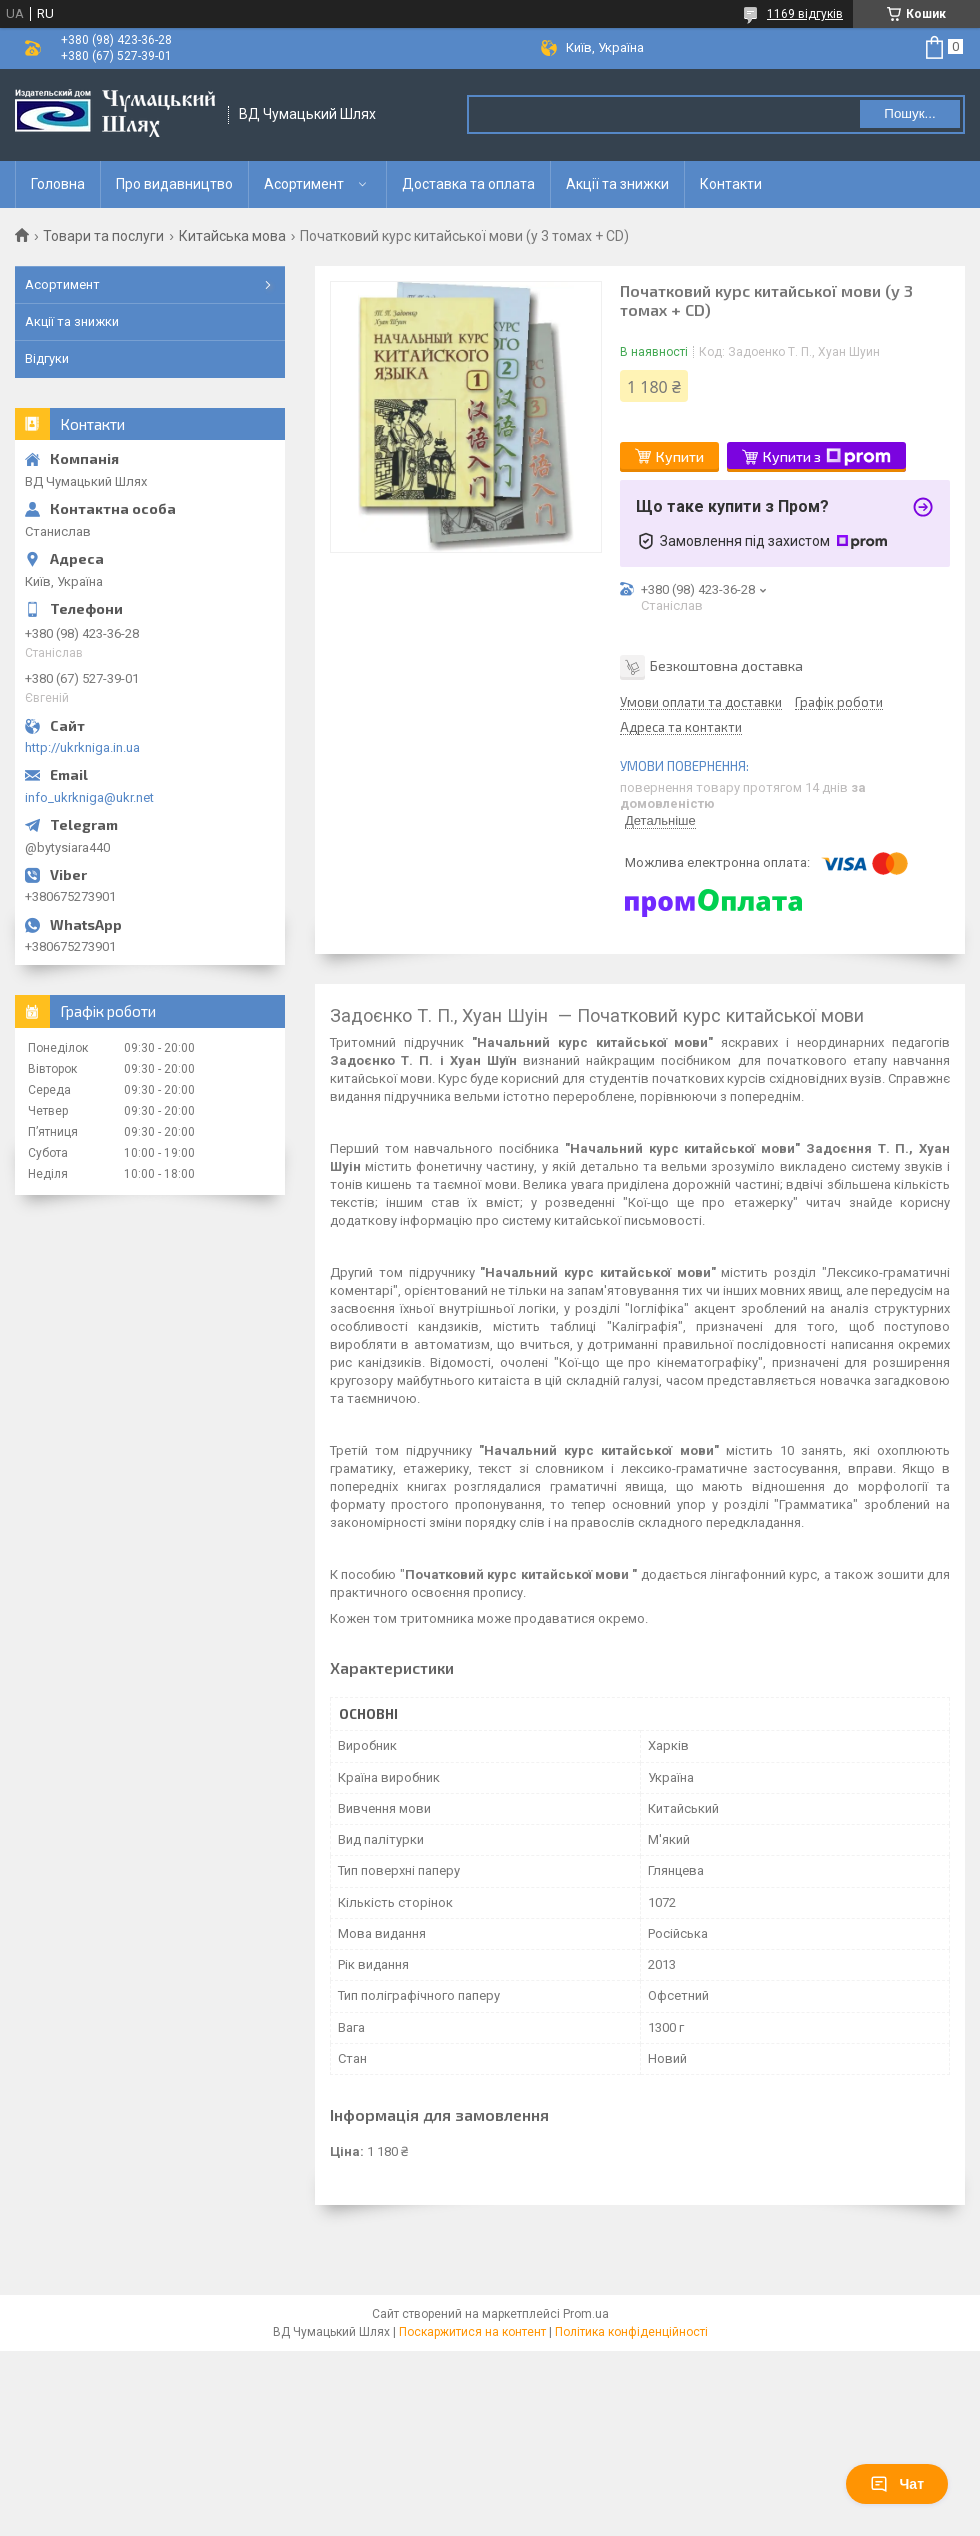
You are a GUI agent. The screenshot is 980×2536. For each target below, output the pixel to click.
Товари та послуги (103, 236)
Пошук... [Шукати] (909, 113)
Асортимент (304, 184)
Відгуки (47, 358)
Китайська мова (232, 236)
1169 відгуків (805, 14)
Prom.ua (586, 2314)
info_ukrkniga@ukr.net (89, 797)
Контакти (731, 184)
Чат (897, 2484)
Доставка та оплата (468, 184)
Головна (58, 184)
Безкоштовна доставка (726, 664)
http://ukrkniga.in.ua (82, 747)
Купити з (827, 457)
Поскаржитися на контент (472, 2332)
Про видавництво (174, 184)
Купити (680, 456)
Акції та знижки (617, 184)
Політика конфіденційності (631, 2332)
